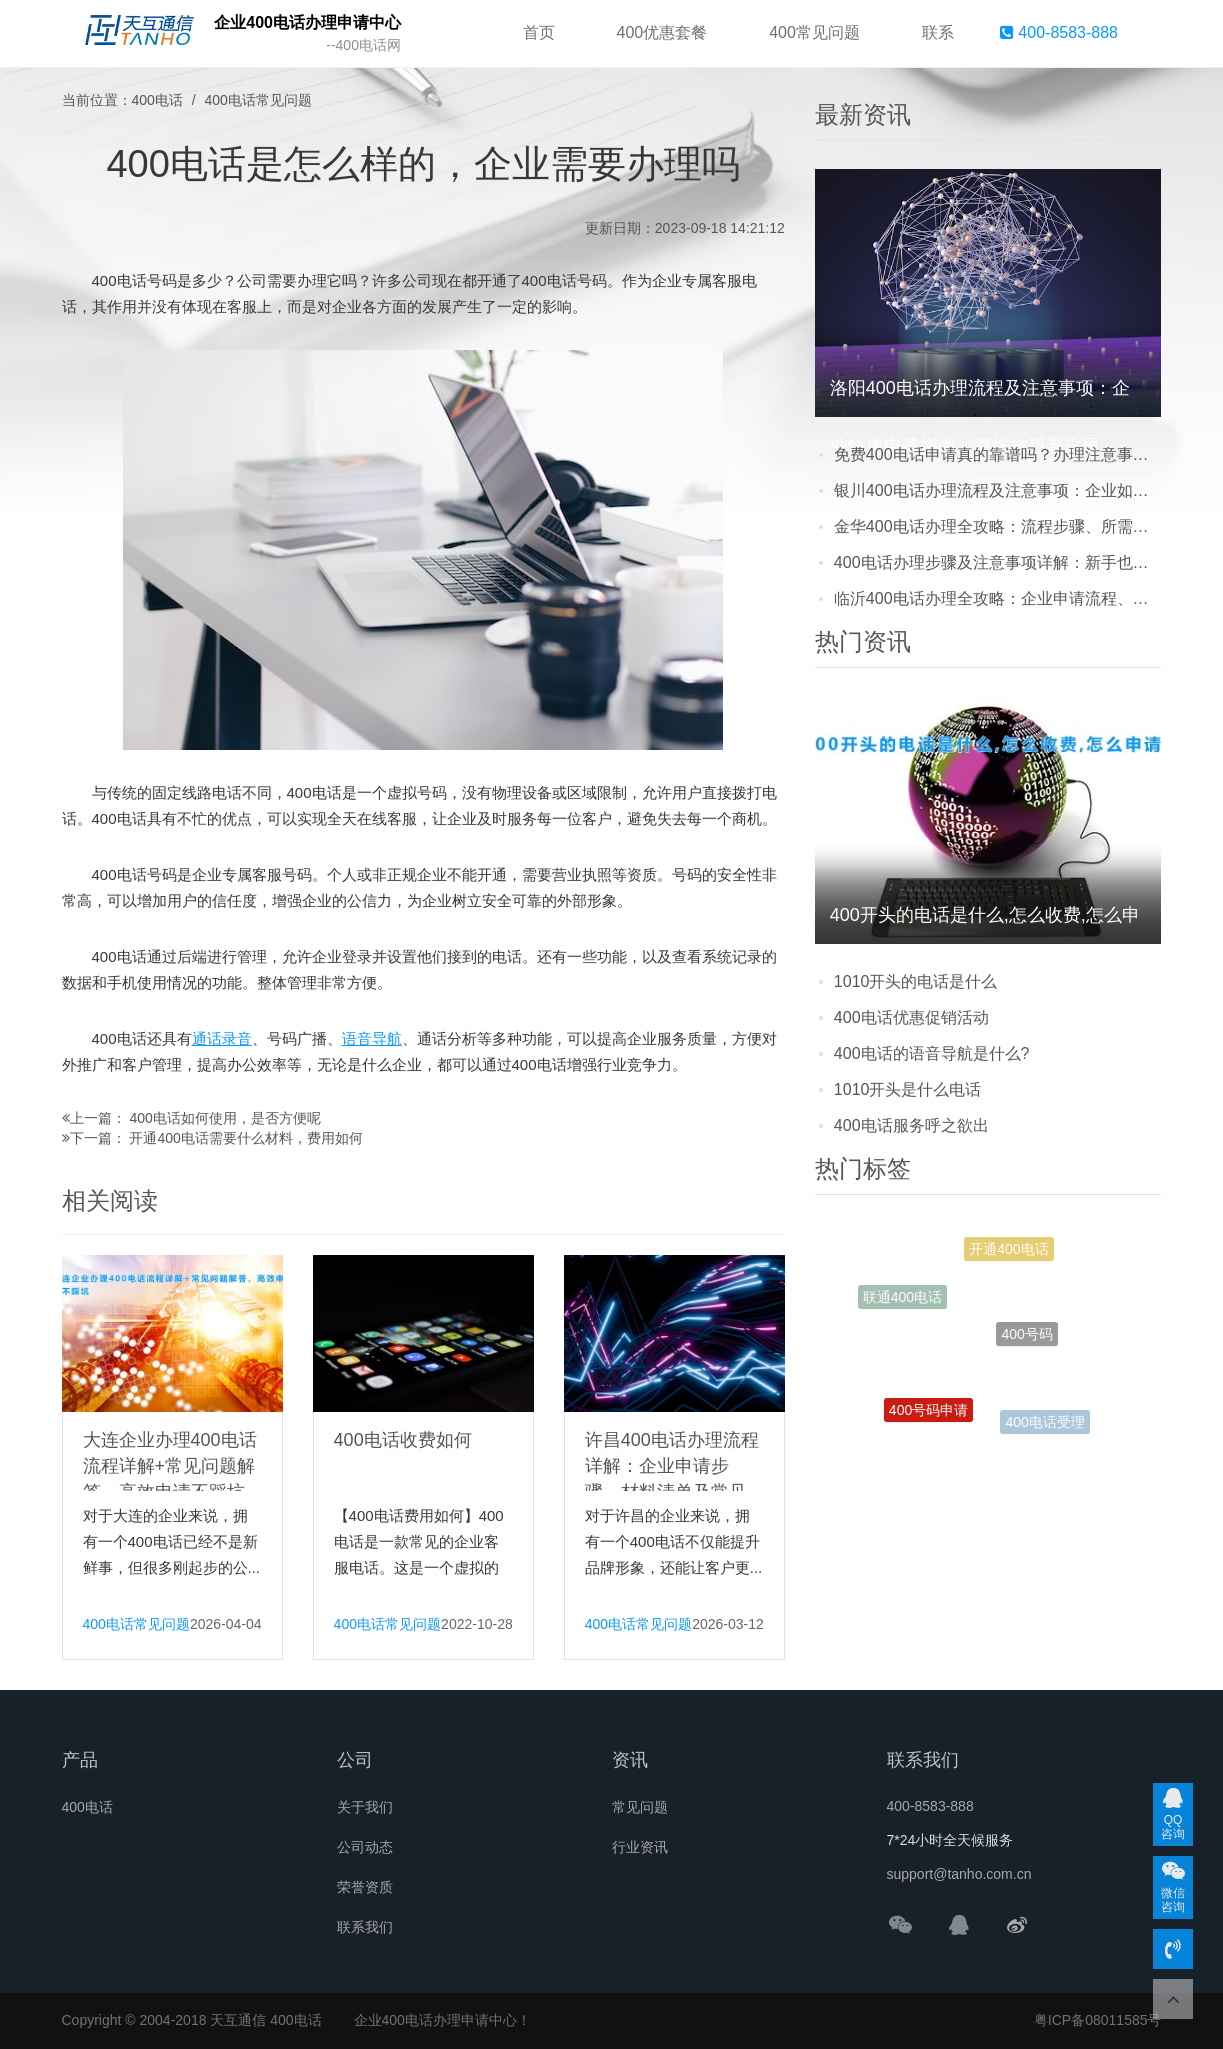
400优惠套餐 (662, 32)
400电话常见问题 (258, 100)
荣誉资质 (365, 1887)
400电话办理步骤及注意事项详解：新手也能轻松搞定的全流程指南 (998, 562)
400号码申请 (928, 1414)
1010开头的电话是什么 (916, 981)
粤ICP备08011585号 (1098, 2020)
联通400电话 (902, 1299)
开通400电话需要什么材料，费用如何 (245, 1138)
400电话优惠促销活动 (911, 1017)
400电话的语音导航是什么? (932, 1053)
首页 (539, 32)
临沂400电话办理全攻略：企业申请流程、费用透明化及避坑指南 (998, 598)
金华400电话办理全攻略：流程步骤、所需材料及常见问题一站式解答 (998, 526)
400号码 (1026, 1345)
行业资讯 (640, 1847)
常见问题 (640, 1807)
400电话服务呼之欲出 (911, 1125)
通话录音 (222, 1038)
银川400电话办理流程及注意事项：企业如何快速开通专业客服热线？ (998, 490)
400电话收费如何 (403, 1440)
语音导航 (372, 1038)
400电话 (157, 100)
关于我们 (365, 1807)
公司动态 (365, 1847)
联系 (938, 32)
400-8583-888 (1059, 32)
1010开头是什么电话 (908, 1089)
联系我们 (365, 1927)
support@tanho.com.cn (959, 1874)
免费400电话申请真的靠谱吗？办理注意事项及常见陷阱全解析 (998, 454)
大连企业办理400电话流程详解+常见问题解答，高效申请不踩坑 (170, 1466)
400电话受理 (1044, 1424)
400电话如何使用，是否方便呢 (224, 1118)
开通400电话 (1008, 1253)
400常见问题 (814, 32)
